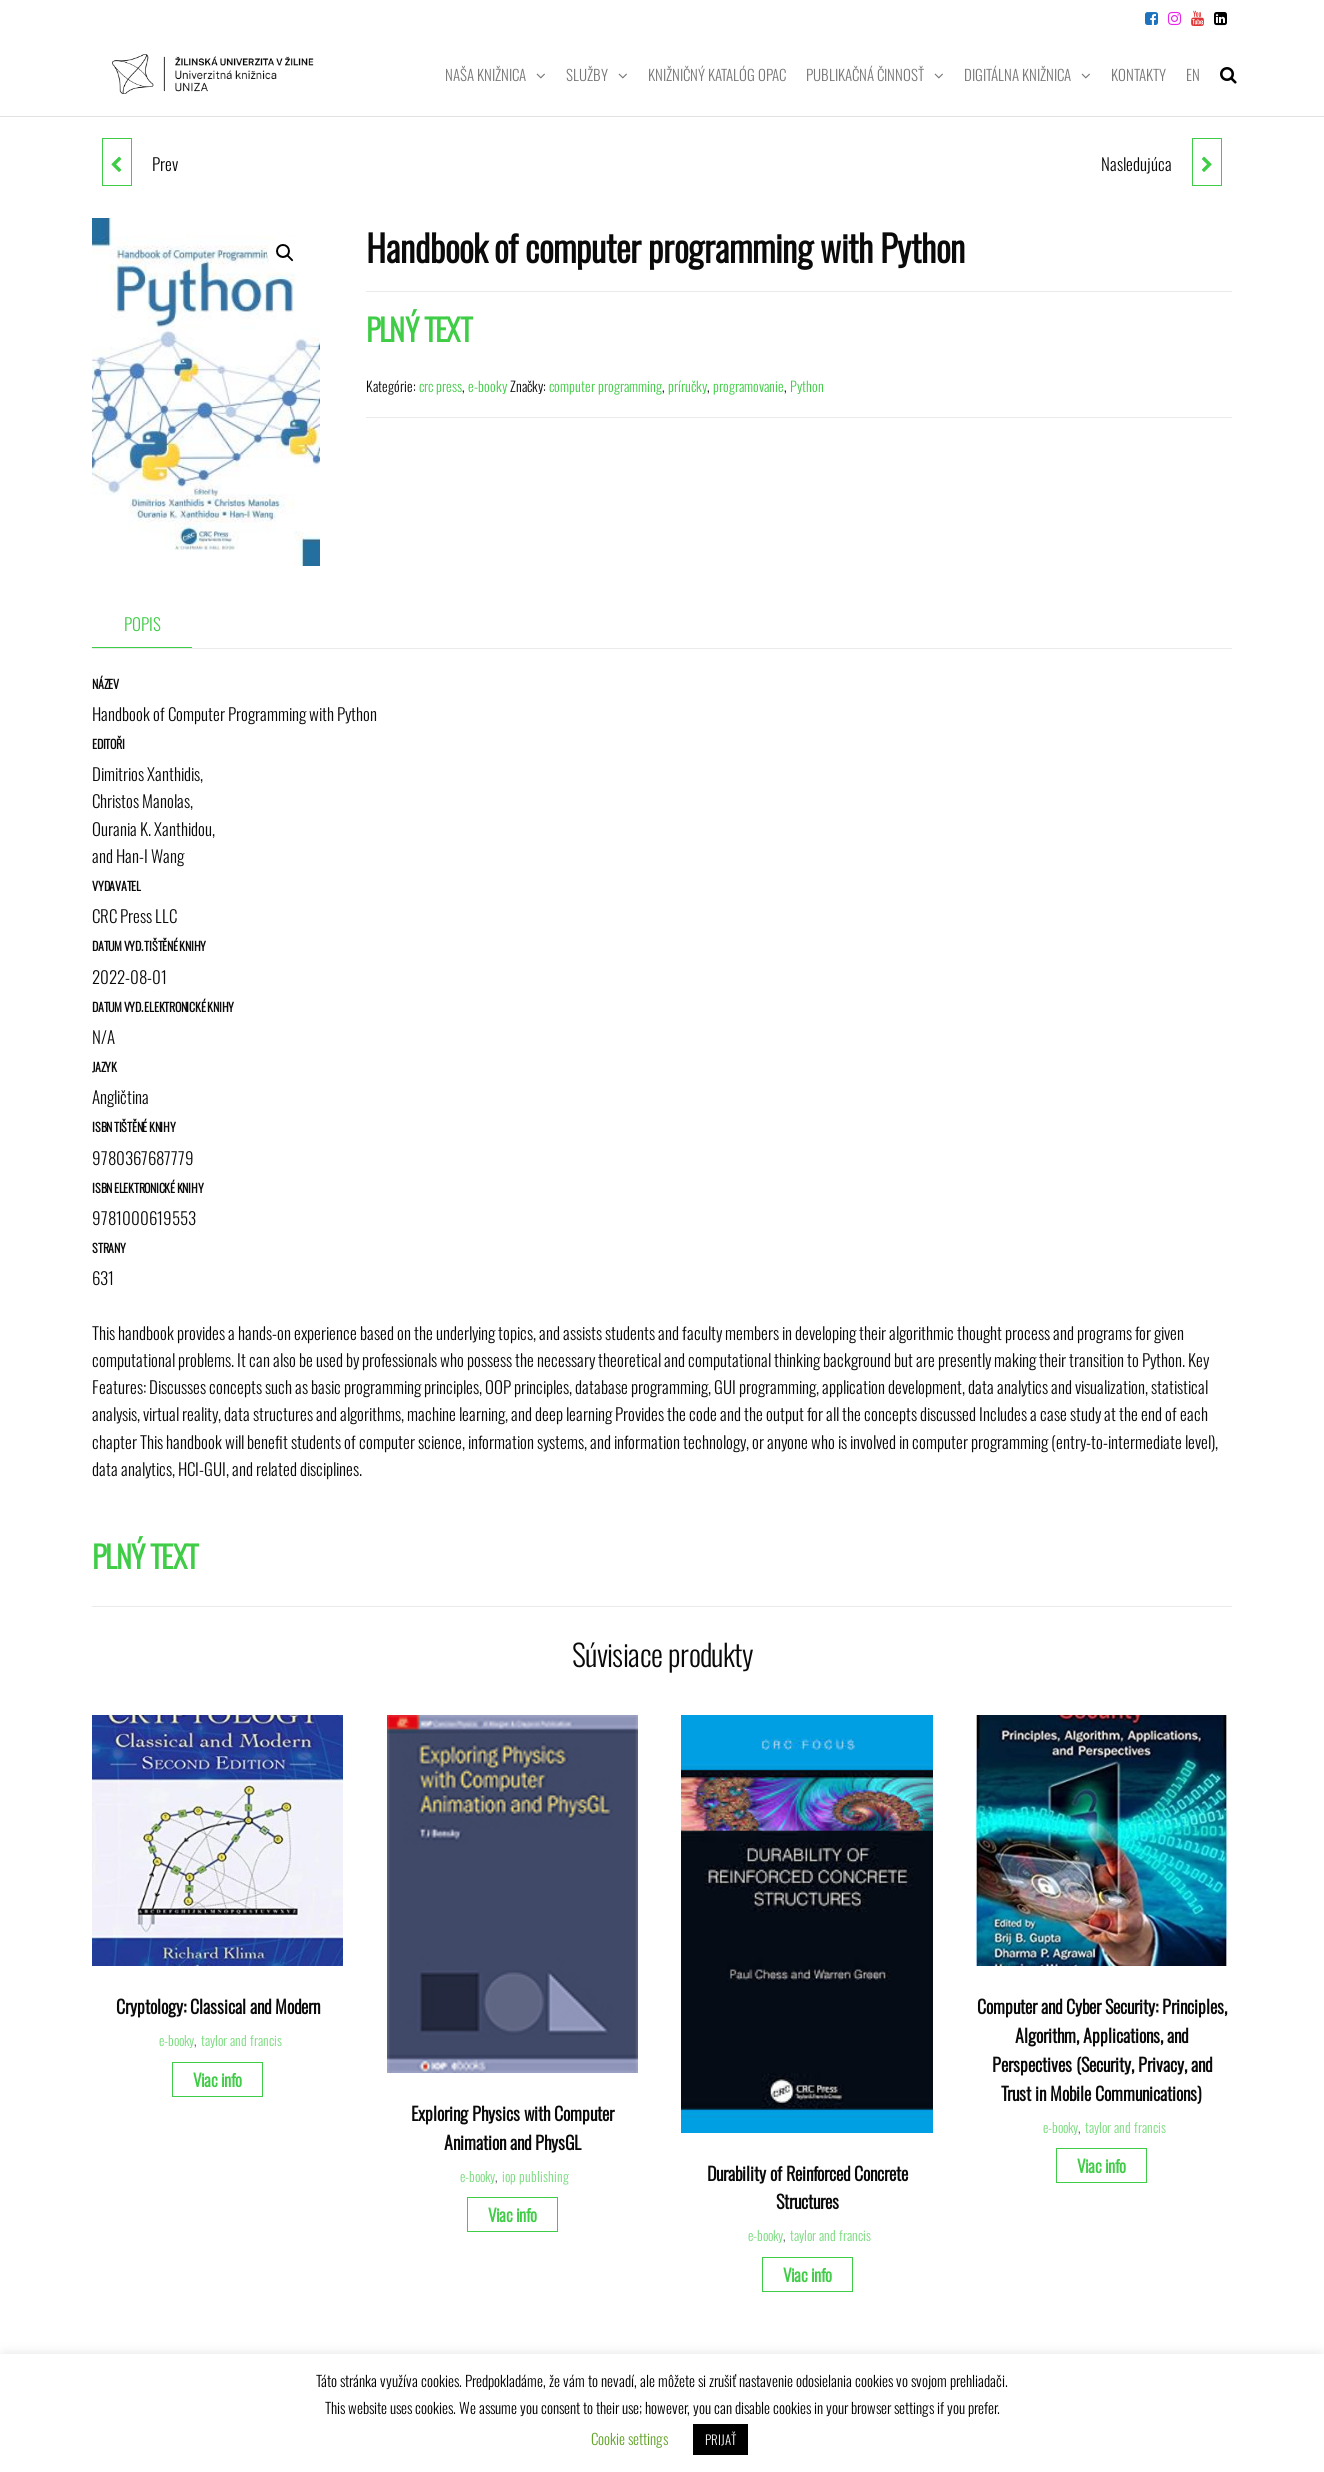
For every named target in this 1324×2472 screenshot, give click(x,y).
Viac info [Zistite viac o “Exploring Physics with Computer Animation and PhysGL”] (512, 2214)
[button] (285, 253)
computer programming (605, 385)
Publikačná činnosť (865, 74)
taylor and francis (241, 2040)
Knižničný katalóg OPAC (717, 74)
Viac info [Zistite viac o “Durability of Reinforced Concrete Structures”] (807, 2274)
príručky (687, 385)
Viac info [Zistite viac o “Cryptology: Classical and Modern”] (217, 2079)
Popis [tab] (142, 623)
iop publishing (535, 2176)
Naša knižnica (485, 74)
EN (1193, 74)
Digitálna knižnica (1017, 74)
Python (807, 385)
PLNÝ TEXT (419, 328)
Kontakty (1138, 74)
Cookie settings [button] (629, 2438)
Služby (587, 74)
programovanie (748, 385)
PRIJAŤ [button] (720, 2439)
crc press (440, 385)
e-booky (487, 385)
